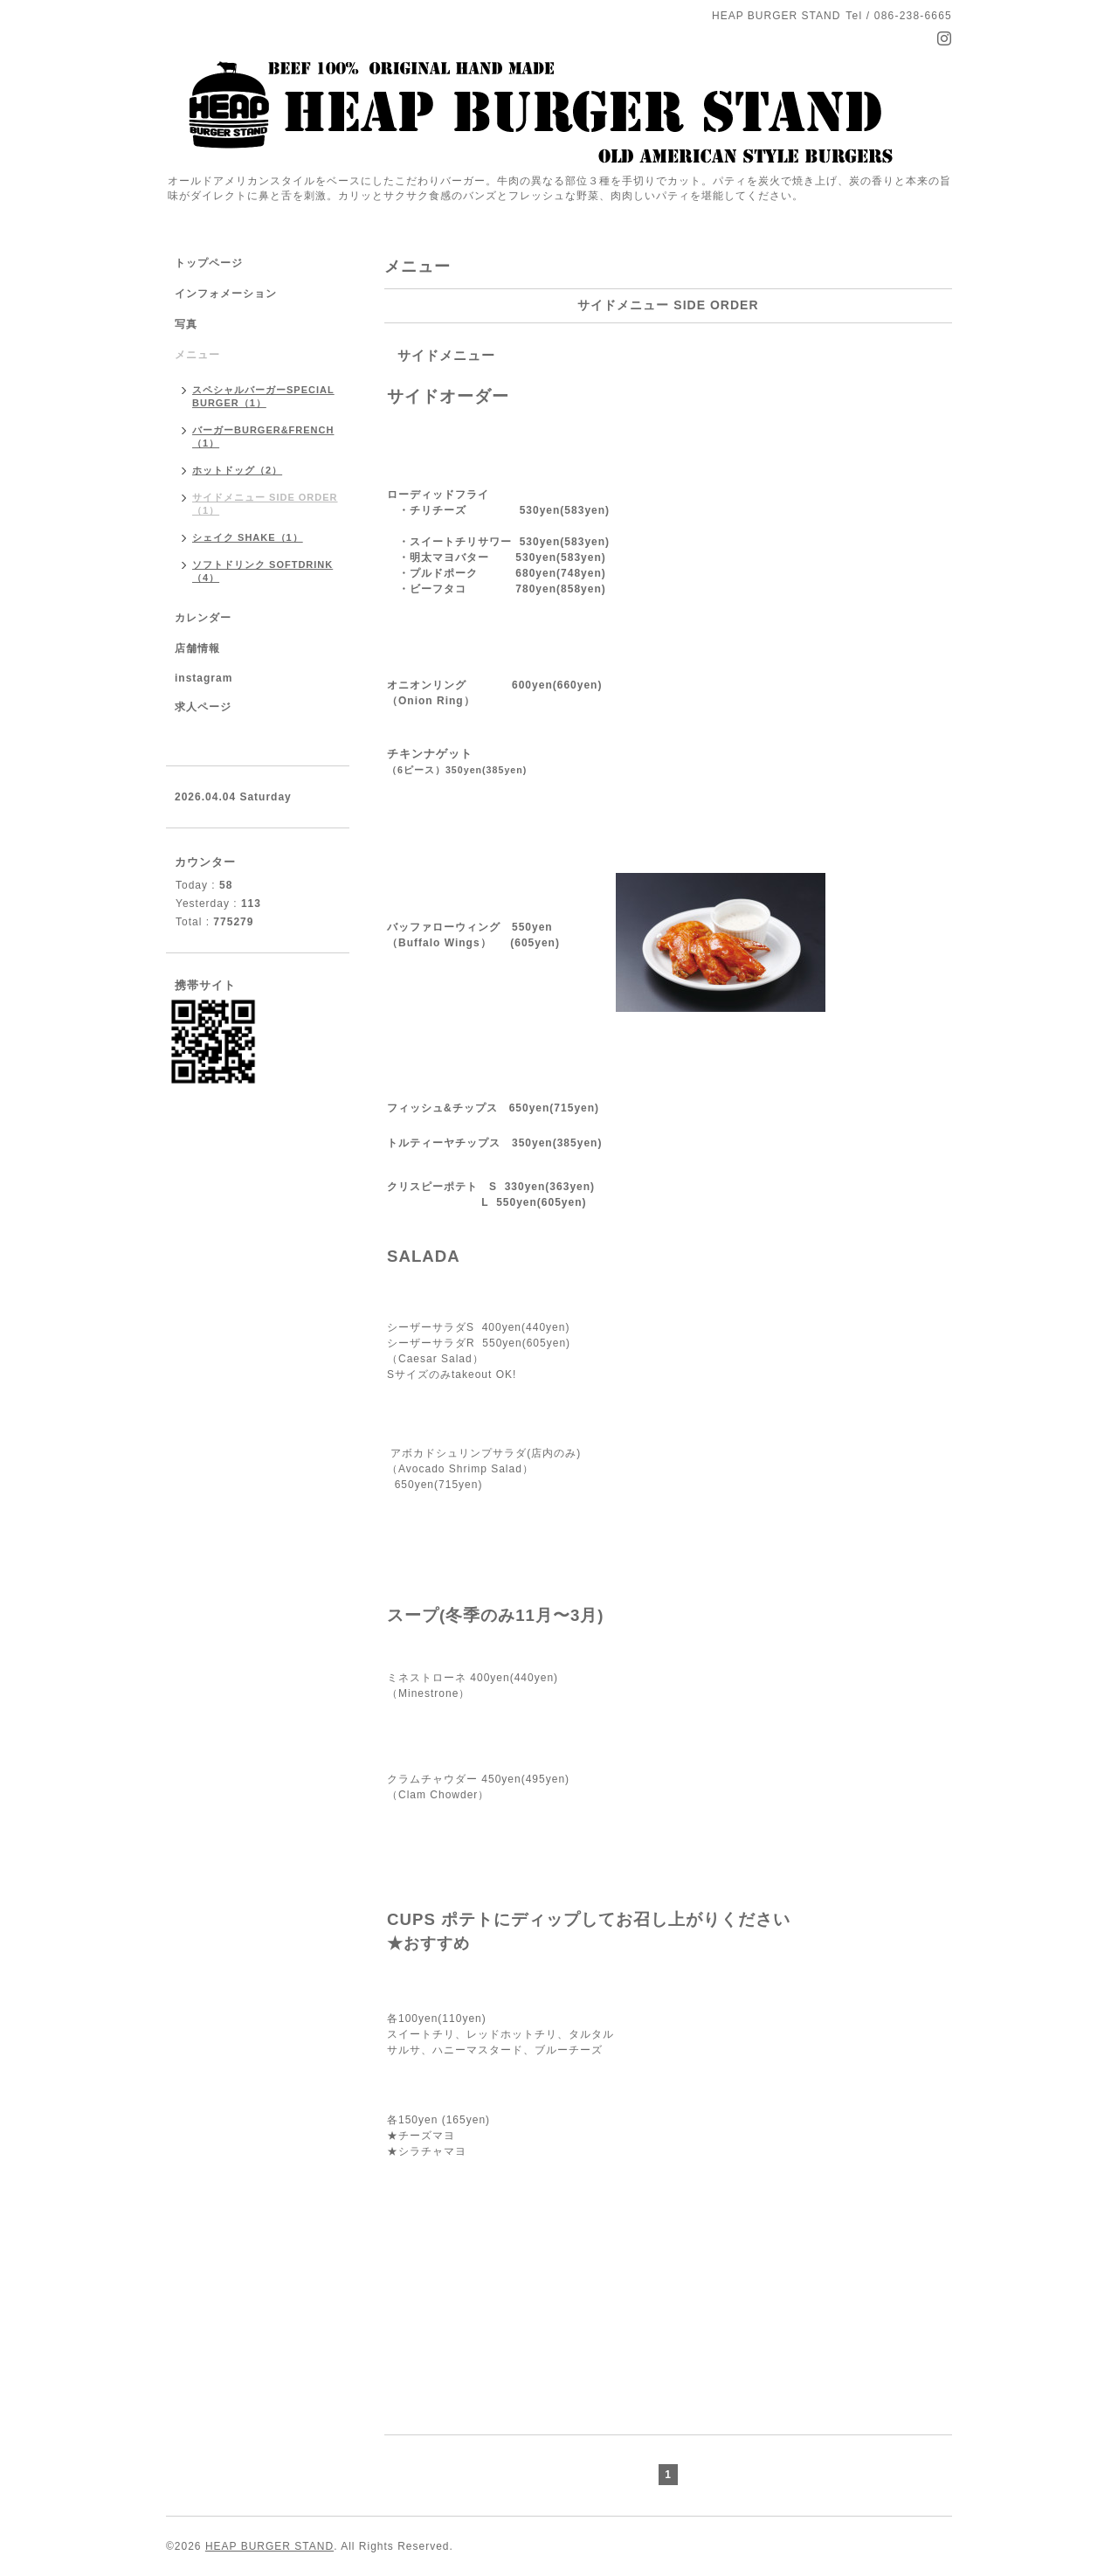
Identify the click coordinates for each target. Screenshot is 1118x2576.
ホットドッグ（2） (237, 470)
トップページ (209, 263)
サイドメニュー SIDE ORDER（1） (265, 504)
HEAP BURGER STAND (269, 2546)
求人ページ (203, 707)
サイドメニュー (446, 355)
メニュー (197, 355)
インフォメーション (226, 293)
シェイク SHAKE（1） (247, 537)
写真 (186, 324)
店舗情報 (197, 648)
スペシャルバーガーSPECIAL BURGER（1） (263, 396)
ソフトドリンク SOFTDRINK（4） (262, 571)
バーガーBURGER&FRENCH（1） (263, 436)
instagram (203, 678)
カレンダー (203, 618)
